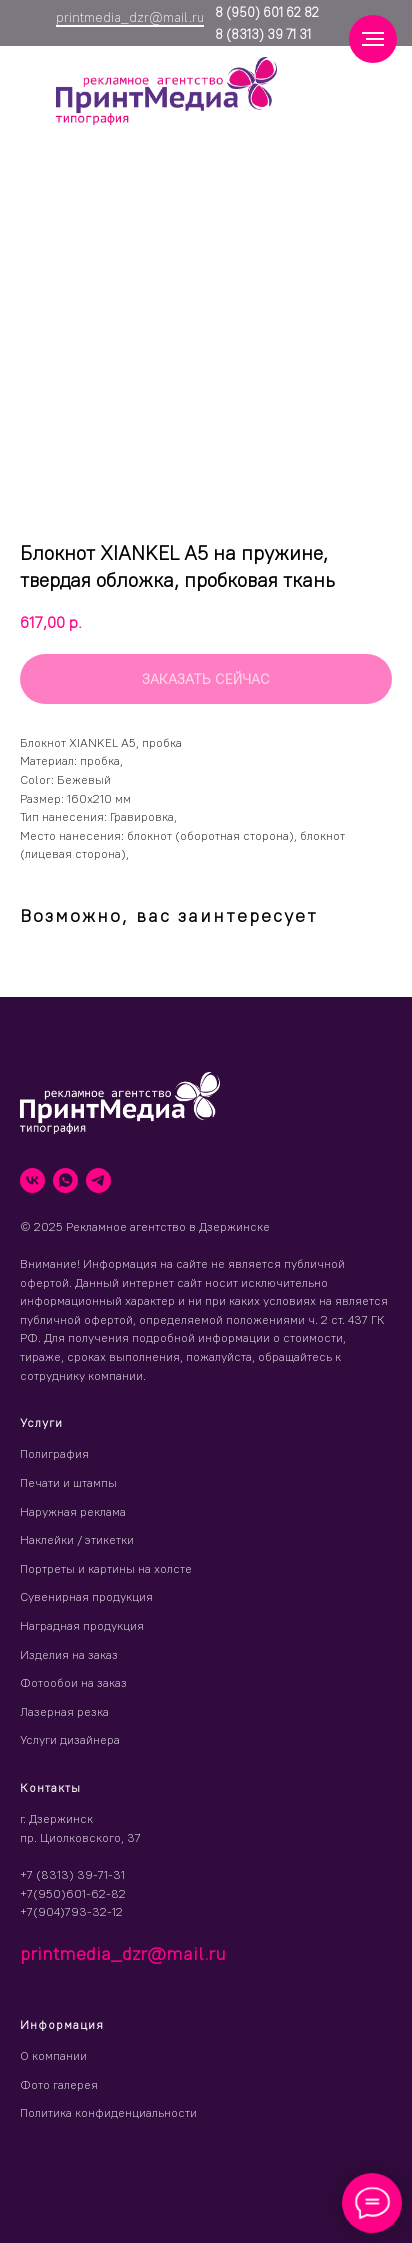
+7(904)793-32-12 (71, 1911)
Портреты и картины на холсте (106, 1568)
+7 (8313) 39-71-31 (72, 1874)
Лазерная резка (64, 1711)
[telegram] (98, 1180)
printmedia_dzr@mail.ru (130, 17)
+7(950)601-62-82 (73, 1893)
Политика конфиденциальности (108, 2112)
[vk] (32, 1180)
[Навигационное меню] (373, 39)
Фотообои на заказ (73, 1682)
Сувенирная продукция (86, 1596)
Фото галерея (59, 2084)
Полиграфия (54, 1453)
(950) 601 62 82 (271, 12)
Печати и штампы (68, 1482)
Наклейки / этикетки (77, 1539)
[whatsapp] (65, 1180)
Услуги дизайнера (70, 1739)
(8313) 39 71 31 (267, 34)
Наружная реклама (73, 1511)
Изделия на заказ (69, 1654)
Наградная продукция (82, 1625)
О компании (53, 2055)
